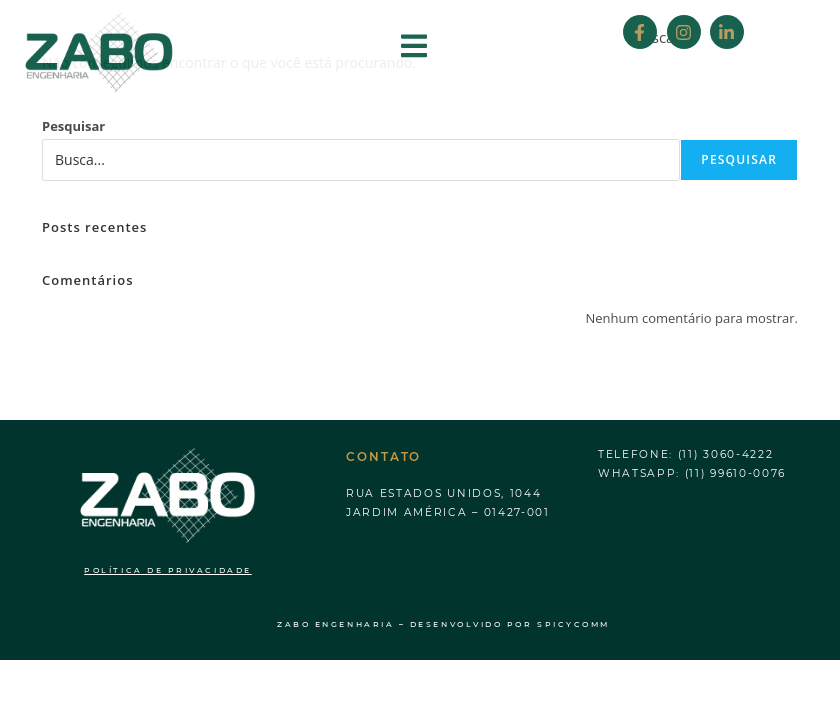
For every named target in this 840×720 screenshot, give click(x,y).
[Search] (804, 34)
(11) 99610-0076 (735, 473)
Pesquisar (73, 126)
